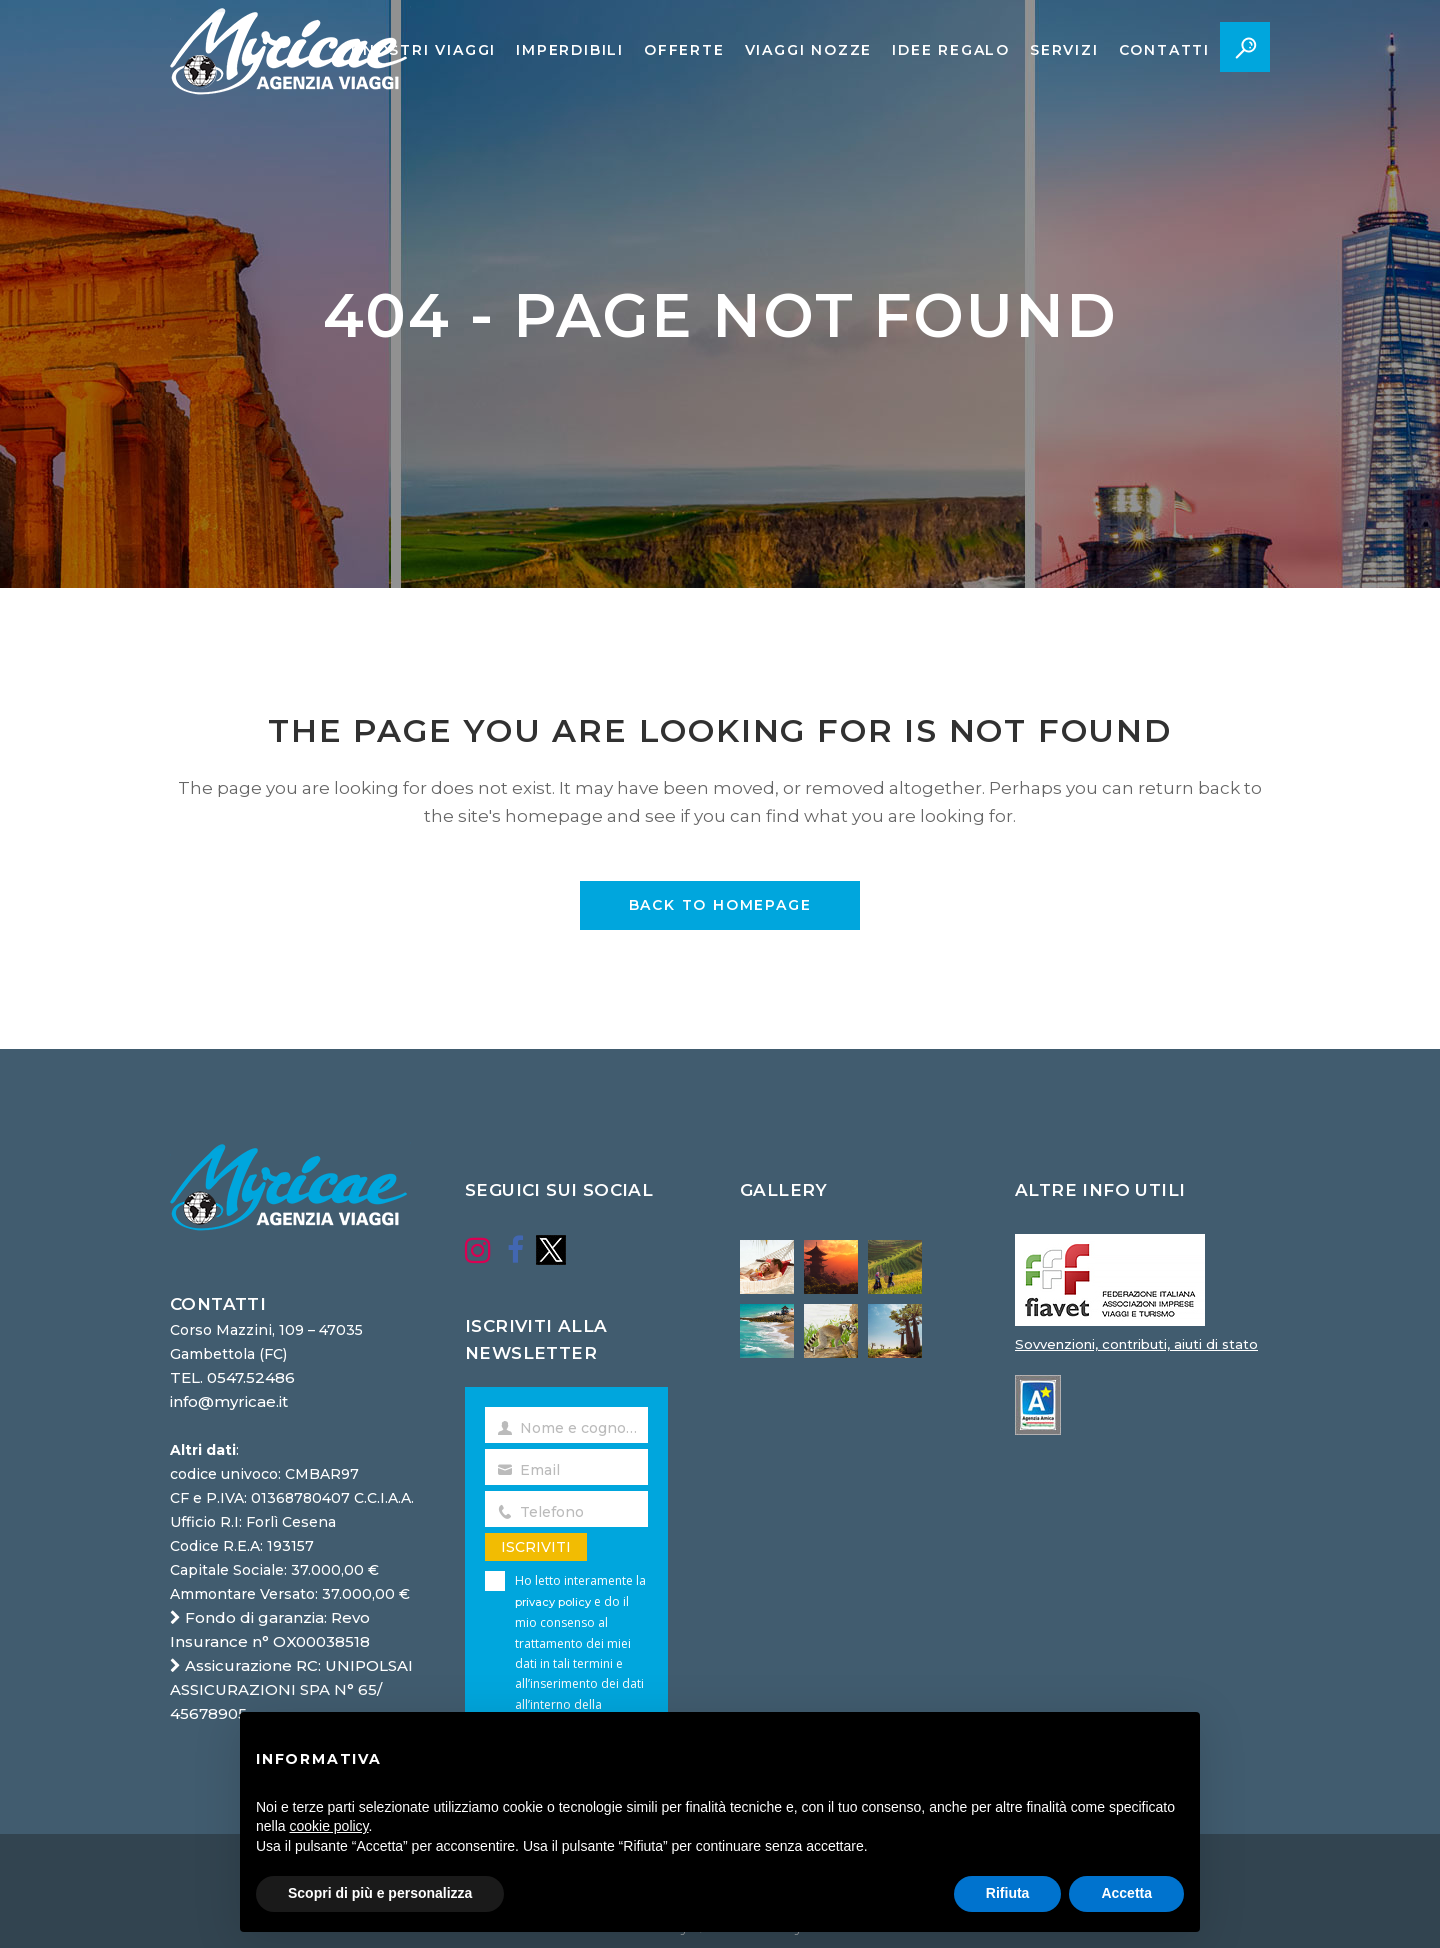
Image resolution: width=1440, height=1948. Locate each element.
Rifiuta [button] (1008, 1893)
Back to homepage (720, 905)
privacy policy (553, 1602)
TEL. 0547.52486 (232, 1377)
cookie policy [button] (328, 1826)
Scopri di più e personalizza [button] (380, 1893)
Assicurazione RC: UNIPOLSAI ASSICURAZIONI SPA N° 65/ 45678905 (291, 1689)
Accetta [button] (1126, 1893)
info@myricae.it (229, 1401)
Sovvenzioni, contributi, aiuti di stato (1136, 1344)
